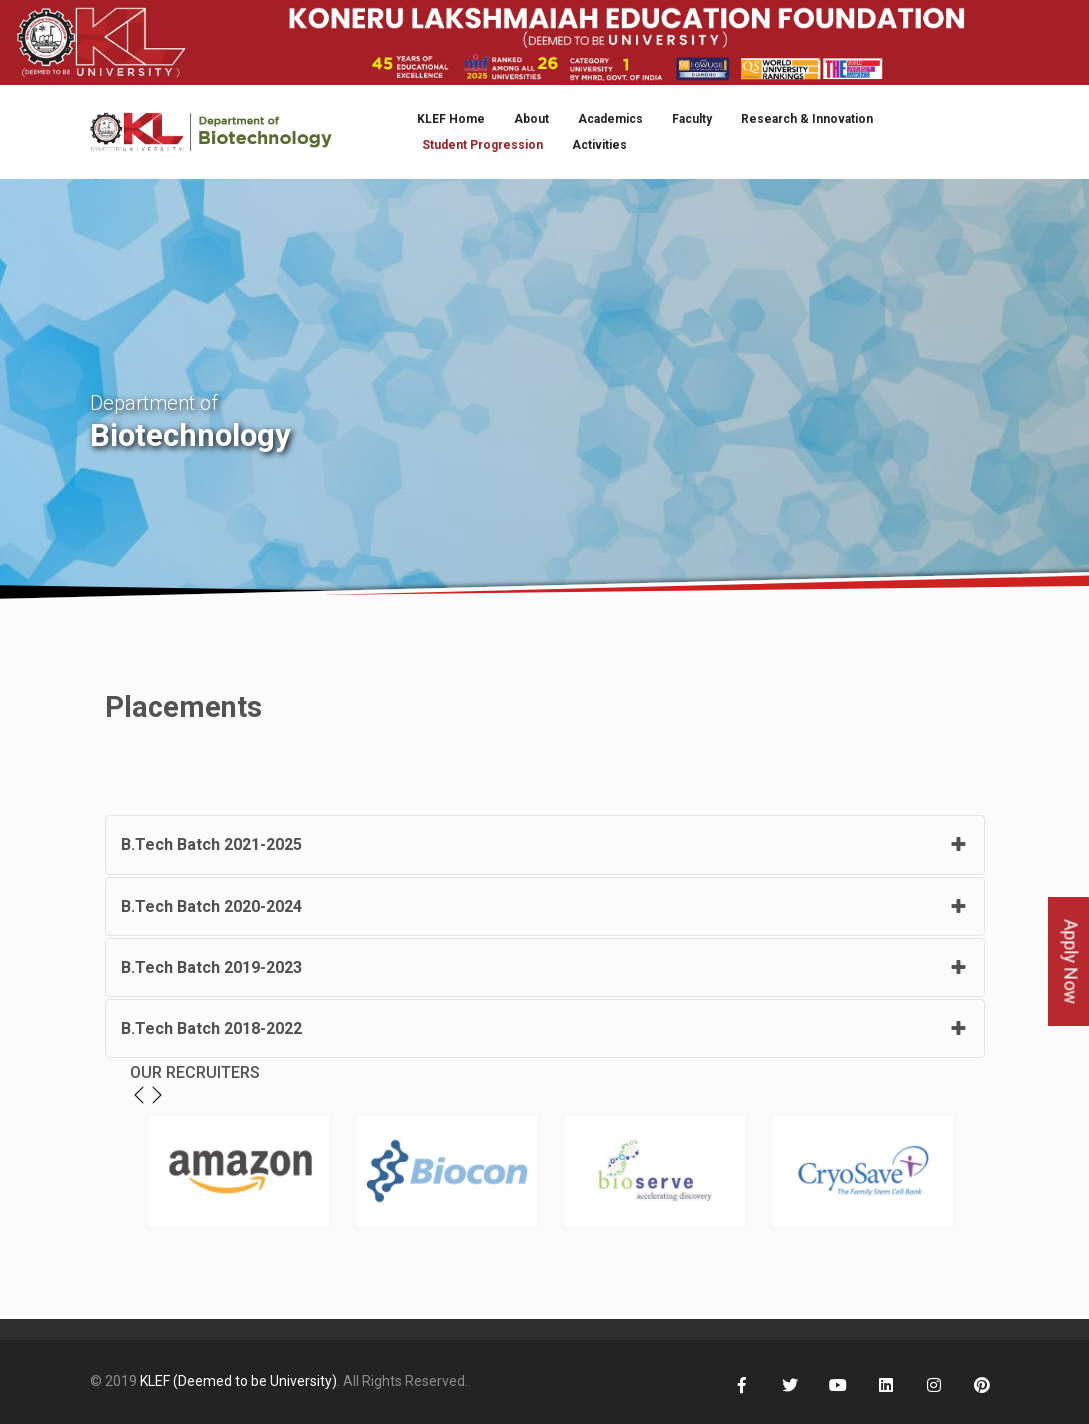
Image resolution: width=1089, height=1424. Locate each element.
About (531, 119)
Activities (599, 145)
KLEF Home (451, 119)
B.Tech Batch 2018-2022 (211, 1028)
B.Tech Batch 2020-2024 (211, 906)
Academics (610, 119)
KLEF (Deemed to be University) (238, 1381)
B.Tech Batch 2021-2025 (211, 844)
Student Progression (482, 145)
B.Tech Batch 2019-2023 (211, 967)
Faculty (692, 119)
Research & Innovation (807, 119)
